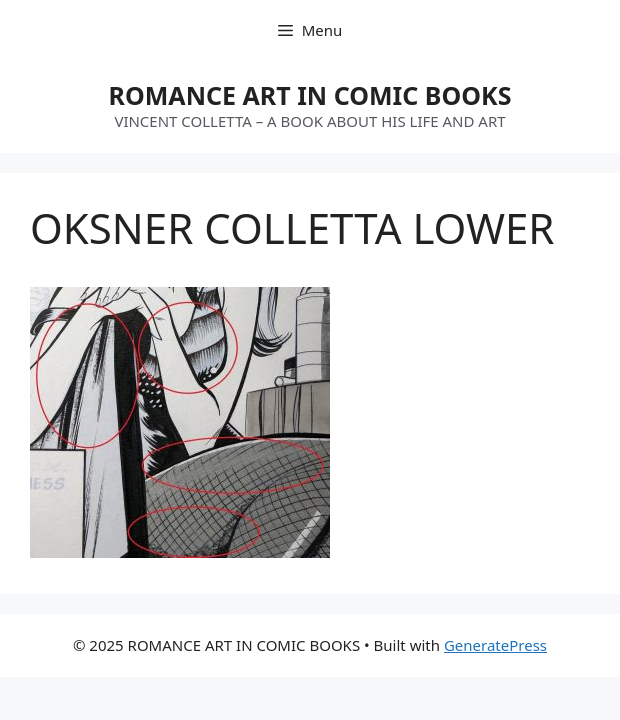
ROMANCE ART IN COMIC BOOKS (310, 95)
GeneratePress (495, 645)
